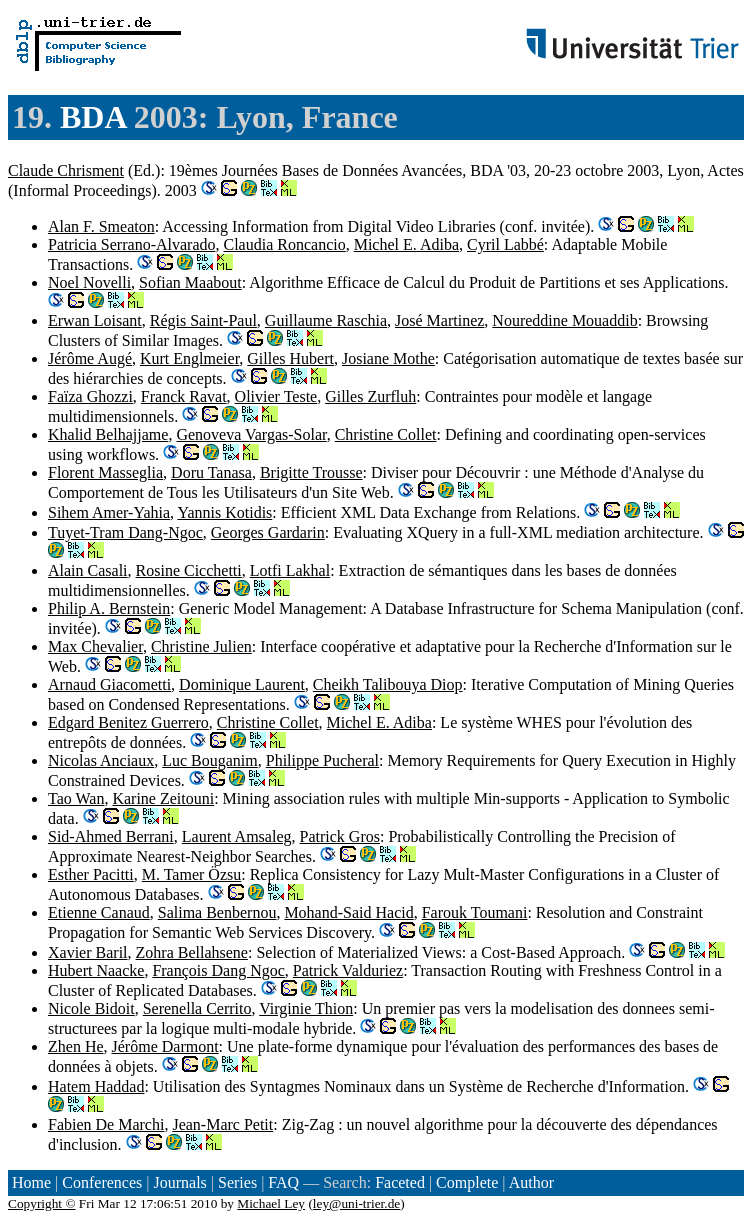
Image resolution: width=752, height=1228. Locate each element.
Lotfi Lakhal (290, 570)
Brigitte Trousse (311, 472)
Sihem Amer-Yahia (109, 512)
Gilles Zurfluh (370, 396)
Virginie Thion (306, 1008)
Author (531, 1182)
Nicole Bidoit (91, 1008)
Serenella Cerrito (197, 1008)
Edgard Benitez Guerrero (128, 722)
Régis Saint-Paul (203, 320)
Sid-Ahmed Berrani (111, 836)
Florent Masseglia (105, 472)
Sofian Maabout (190, 282)
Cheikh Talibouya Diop (388, 684)
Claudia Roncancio (284, 244)
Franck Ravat (184, 396)
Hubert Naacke (96, 970)
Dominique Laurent (242, 684)
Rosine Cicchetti (189, 570)
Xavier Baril (88, 952)
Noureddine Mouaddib (564, 320)
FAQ (283, 1182)
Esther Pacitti (91, 874)
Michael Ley (271, 1203)
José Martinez (439, 320)
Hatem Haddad (96, 1086)
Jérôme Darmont (165, 1046)
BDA (93, 117)
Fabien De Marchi (106, 1124)
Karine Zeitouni (163, 798)
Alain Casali (88, 570)
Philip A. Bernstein (109, 608)
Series (237, 1182)
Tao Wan (76, 798)
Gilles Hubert (290, 358)
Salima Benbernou (217, 912)
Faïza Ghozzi (90, 396)
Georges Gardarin (268, 532)
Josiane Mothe (388, 358)
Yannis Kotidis (224, 512)
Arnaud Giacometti (109, 684)
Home (31, 1182)
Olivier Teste (276, 396)
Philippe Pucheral (322, 760)
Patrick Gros (340, 836)
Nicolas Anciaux (101, 760)
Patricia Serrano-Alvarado (131, 244)
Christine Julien (201, 646)
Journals (179, 1182)
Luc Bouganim (210, 760)
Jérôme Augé (90, 358)
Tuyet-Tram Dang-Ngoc (125, 532)
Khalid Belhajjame (108, 434)
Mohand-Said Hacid (348, 912)
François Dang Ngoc (218, 970)
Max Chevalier (95, 646)
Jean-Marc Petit (222, 1124)
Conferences (102, 1182)
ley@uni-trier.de (356, 1203)
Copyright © (42, 1203)
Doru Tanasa (211, 472)
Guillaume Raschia (326, 320)
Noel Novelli (89, 282)
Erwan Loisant (95, 320)
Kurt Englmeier (189, 358)
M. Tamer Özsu (191, 874)
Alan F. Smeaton (101, 226)
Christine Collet (386, 434)
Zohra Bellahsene (192, 952)
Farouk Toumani (475, 912)
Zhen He (76, 1046)
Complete (467, 1182)
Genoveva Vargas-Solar (251, 434)
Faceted (400, 1182)
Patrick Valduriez (348, 970)
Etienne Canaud (99, 912)
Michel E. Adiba (406, 244)
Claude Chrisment (66, 170)
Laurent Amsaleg (237, 836)
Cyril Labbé (505, 244)
